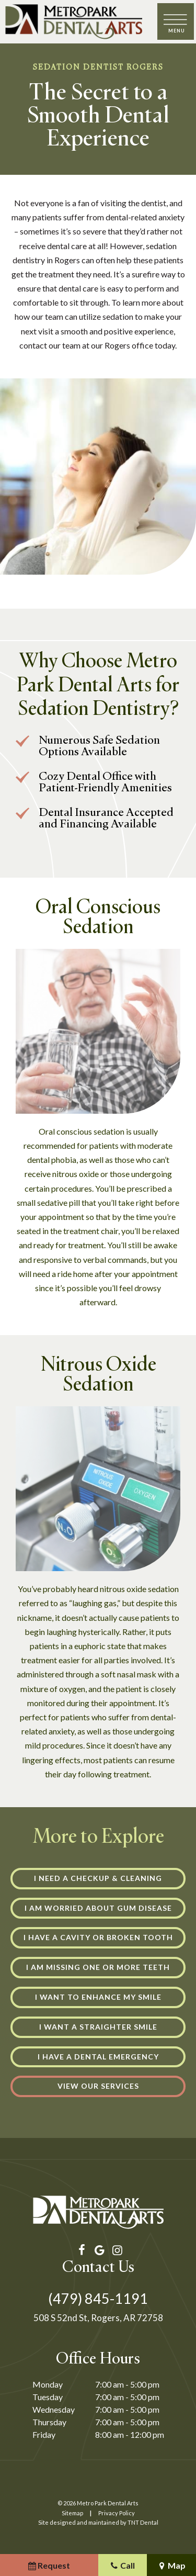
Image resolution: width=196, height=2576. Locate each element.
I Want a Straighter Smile (98, 2026)
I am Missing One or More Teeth (98, 1967)
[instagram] (116, 2249)
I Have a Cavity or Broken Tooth (98, 1937)
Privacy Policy (116, 2513)
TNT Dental (143, 2522)
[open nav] (176, 22)
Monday (47, 2384)
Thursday (49, 2422)
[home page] (73, 21)
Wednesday (53, 2409)
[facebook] (80, 2249)
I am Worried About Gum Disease (98, 1907)
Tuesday (47, 2397)
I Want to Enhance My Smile (98, 1996)
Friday (43, 2434)
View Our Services (98, 2085)
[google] (98, 2249)
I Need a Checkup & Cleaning (98, 1878)
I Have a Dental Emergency (98, 2056)
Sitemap (72, 2513)
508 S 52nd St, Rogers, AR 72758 (98, 2317)
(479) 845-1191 (98, 2298)
